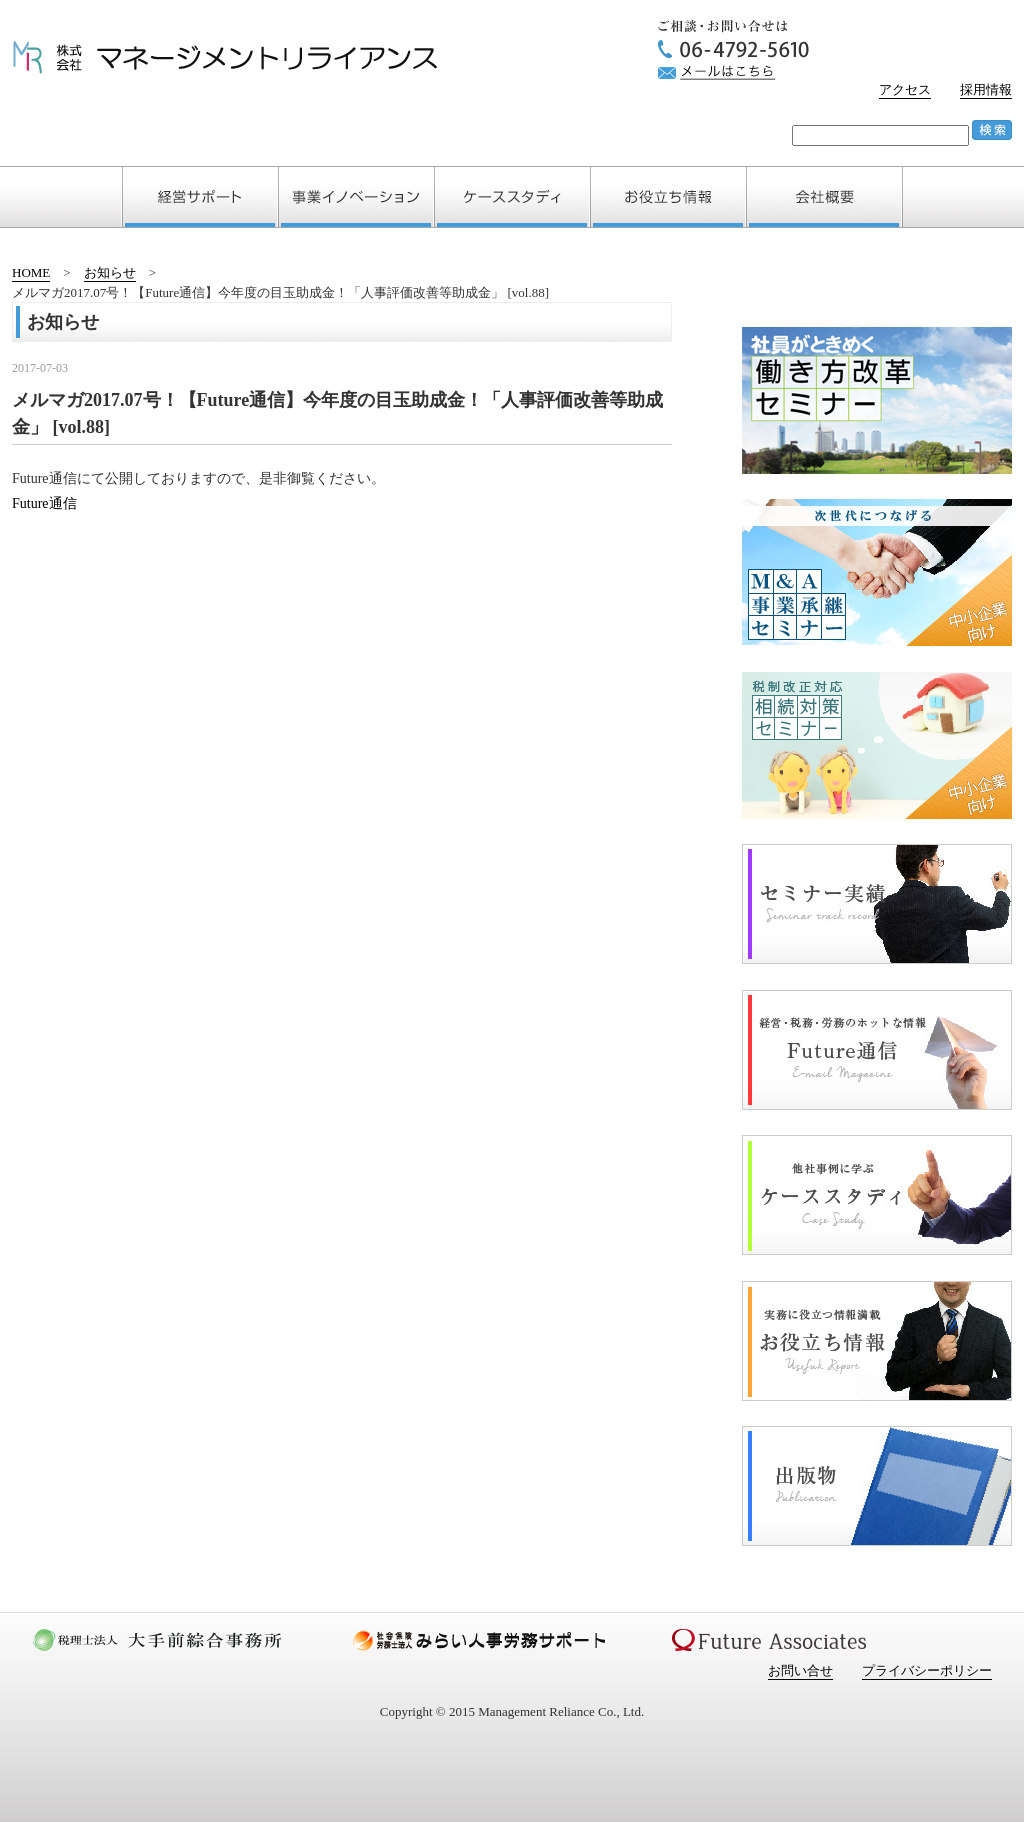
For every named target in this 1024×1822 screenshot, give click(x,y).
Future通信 (44, 503)
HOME (31, 272)
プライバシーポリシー (927, 1670)
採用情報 (986, 89)
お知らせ (110, 272)
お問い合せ (800, 1670)
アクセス (905, 89)
